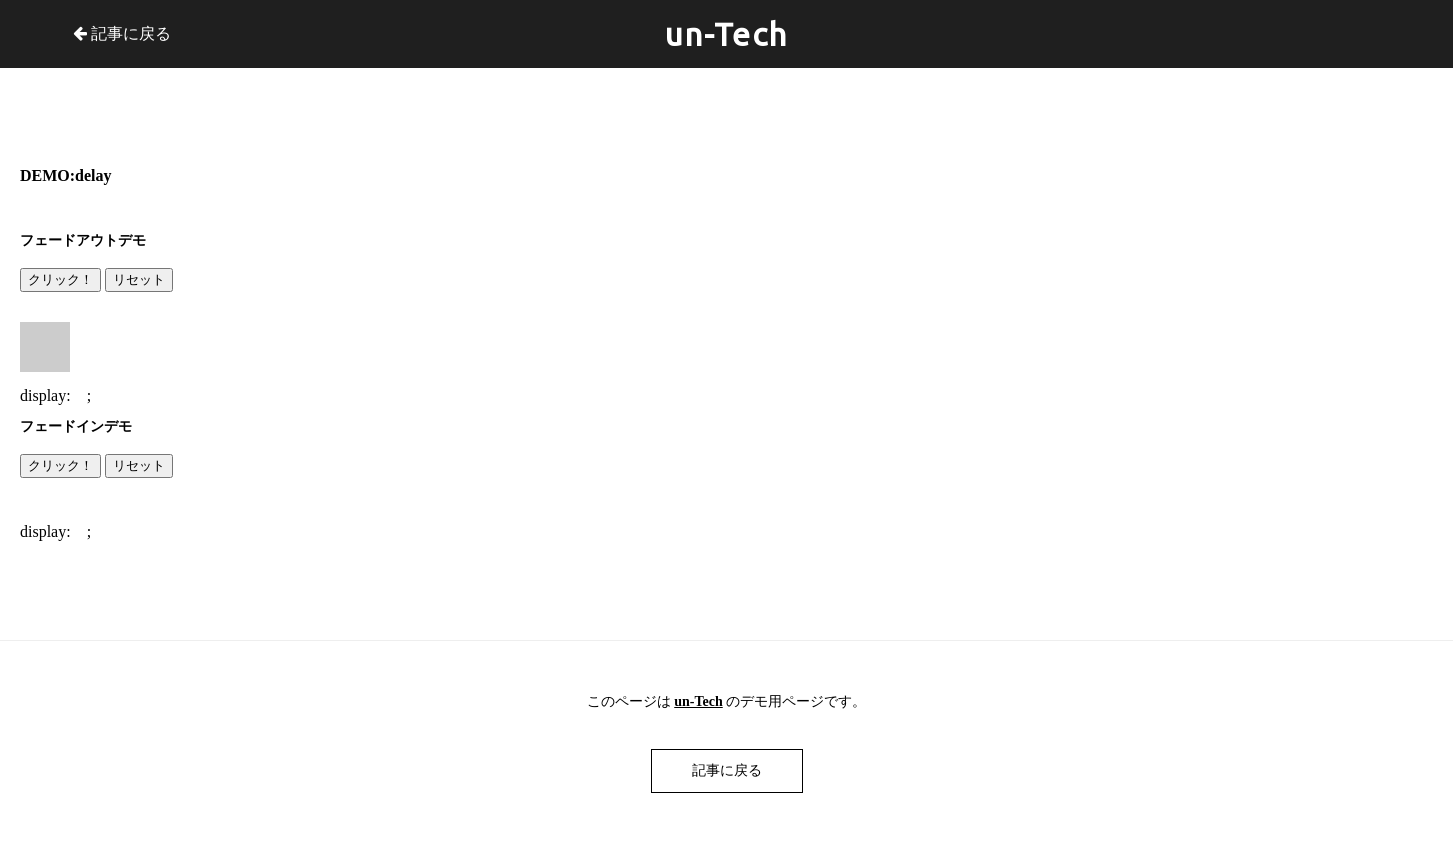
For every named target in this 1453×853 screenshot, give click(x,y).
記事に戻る (122, 33)
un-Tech (726, 34)
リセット (139, 279)
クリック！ (60, 279)
